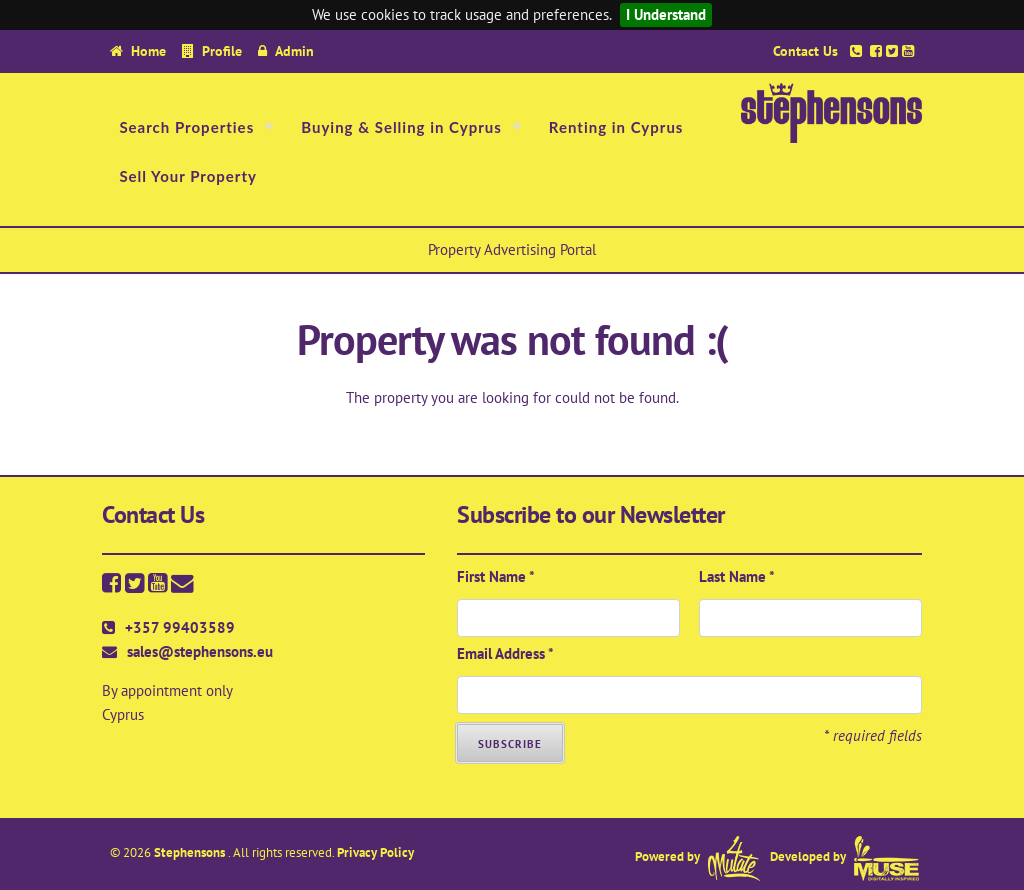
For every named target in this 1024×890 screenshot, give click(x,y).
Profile (222, 50)
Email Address (505, 653)
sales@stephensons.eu (200, 651)
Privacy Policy (375, 852)
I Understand (666, 14)
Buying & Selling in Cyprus (401, 127)
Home (148, 50)
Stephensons (191, 852)
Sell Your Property (188, 176)
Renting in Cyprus (616, 127)
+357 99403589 (180, 627)
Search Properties (186, 127)
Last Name (737, 576)
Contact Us (805, 50)
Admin (294, 50)
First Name (496, 576)
